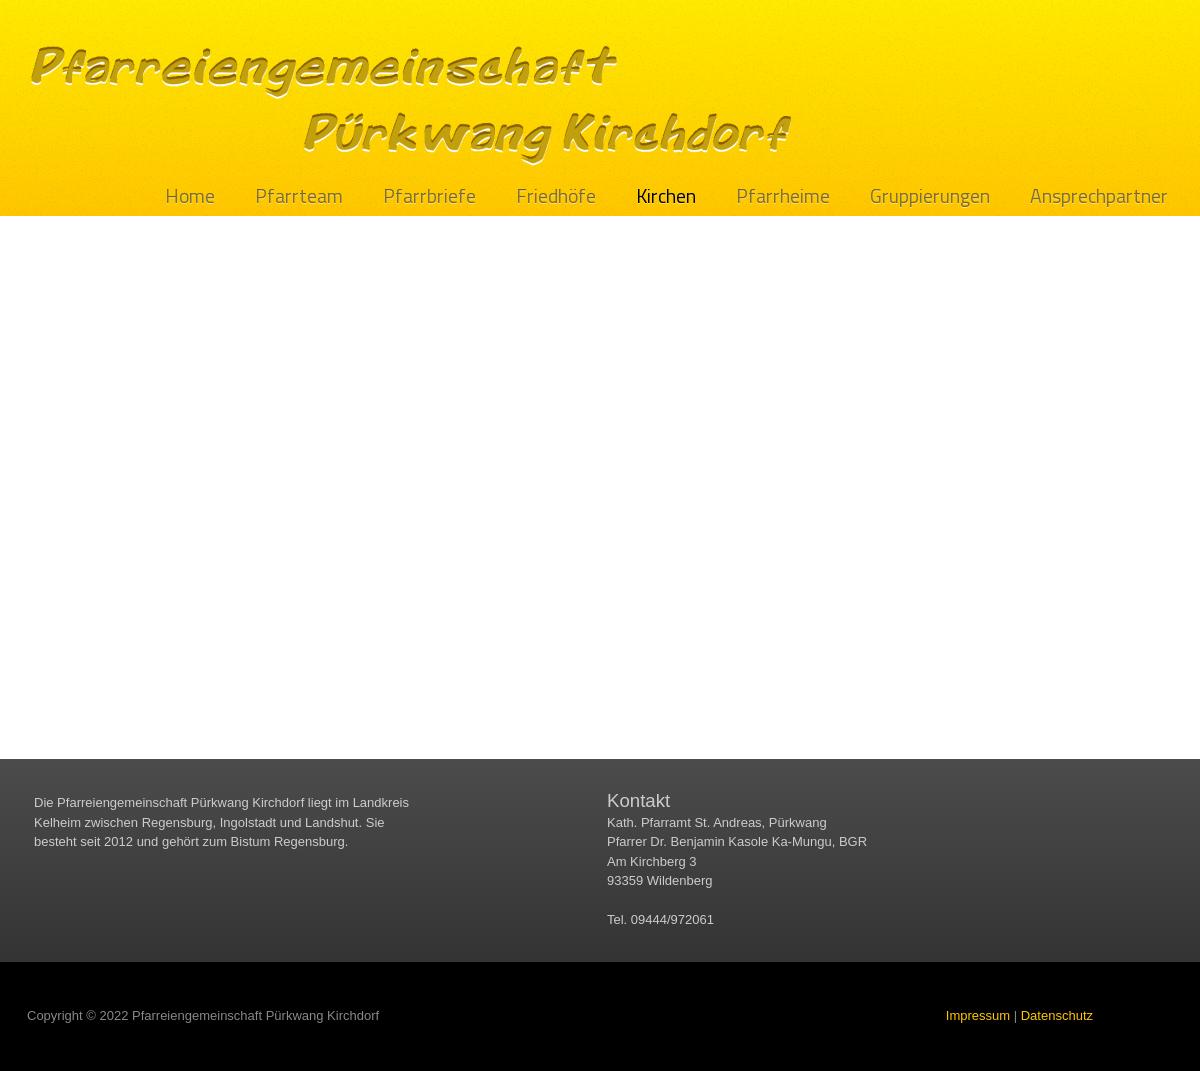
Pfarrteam (299, 196)
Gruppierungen (930, 196)
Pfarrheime (783, 196)
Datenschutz (1057, 1015)
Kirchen (666, 196)
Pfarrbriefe (429, 196)
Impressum (978, 1015)
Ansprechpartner (1099, 196)
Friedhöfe (556, 196)
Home (190, 196)
